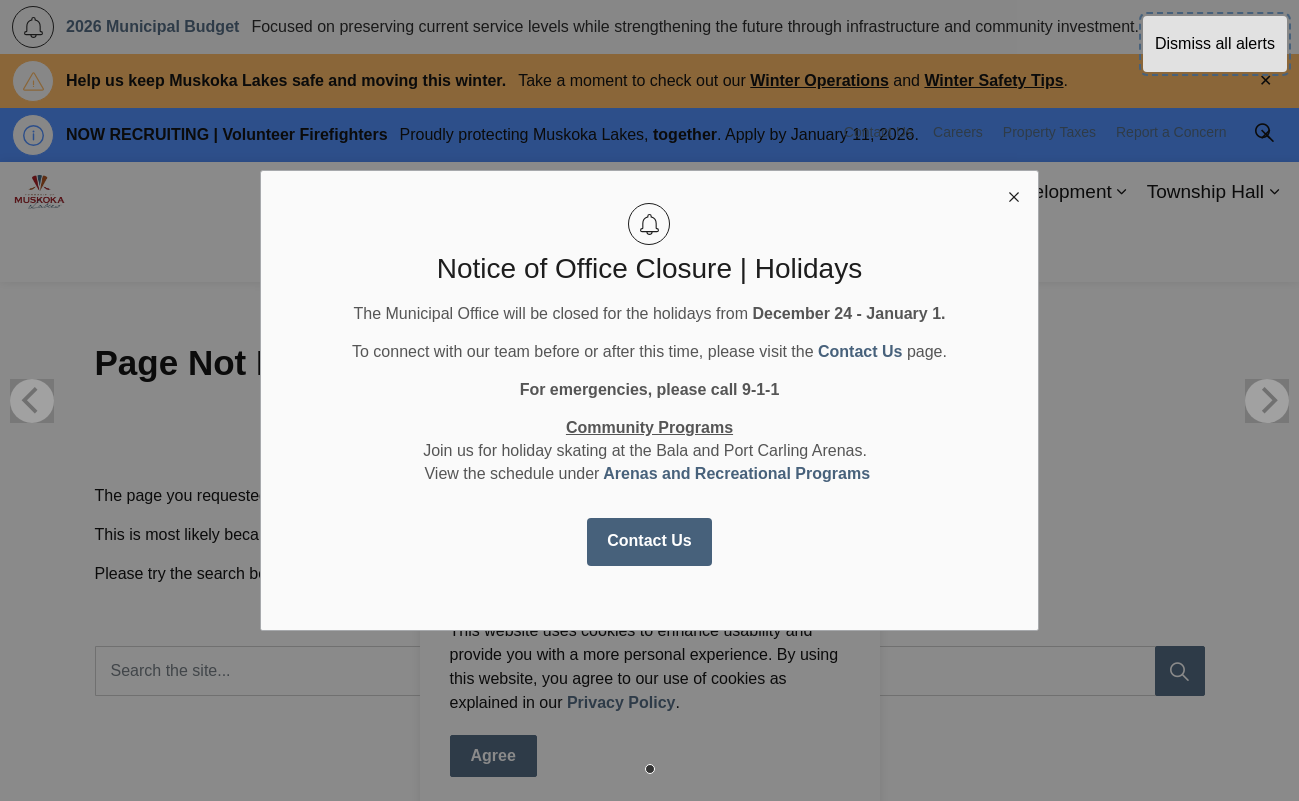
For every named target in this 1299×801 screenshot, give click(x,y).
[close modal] (1014, 195)
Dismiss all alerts (1215, 43)
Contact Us (649, 540)
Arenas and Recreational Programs (736, 473)
